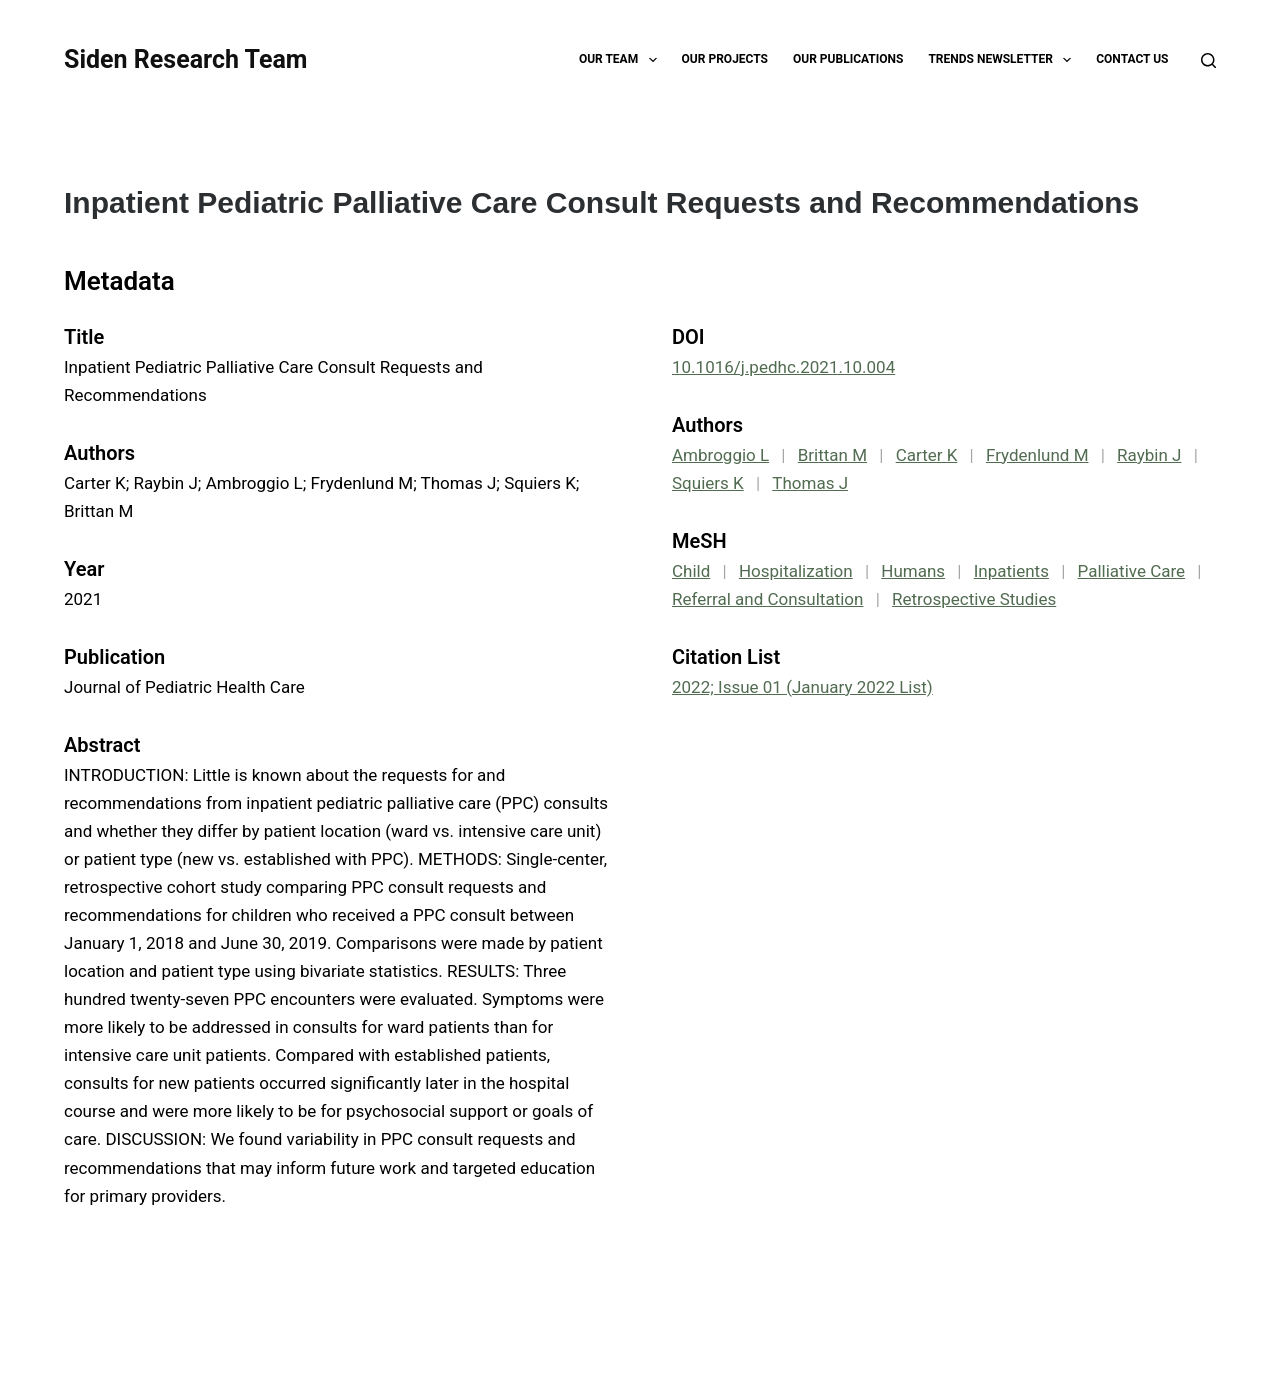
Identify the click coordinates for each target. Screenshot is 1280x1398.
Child (691, 571)
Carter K (927, 455)
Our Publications (848, 59)
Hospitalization (796, 571)
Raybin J (1149, 455)
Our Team (622, 60)
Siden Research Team (185, 59)
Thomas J (810, 483)
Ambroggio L (720, 455)
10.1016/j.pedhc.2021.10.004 (783, 367)
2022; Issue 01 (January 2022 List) (802, 687)
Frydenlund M (1037, 455)
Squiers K (708, 483)
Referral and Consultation (767, 599)
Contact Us (1132, 59)
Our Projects (725, 59)
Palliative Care (1132, 571)
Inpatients (1011, 571)
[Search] (1208, 60)
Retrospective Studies (974, 599)
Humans (913, 571)
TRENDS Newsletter (1003, 60)
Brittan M (832, 455)
